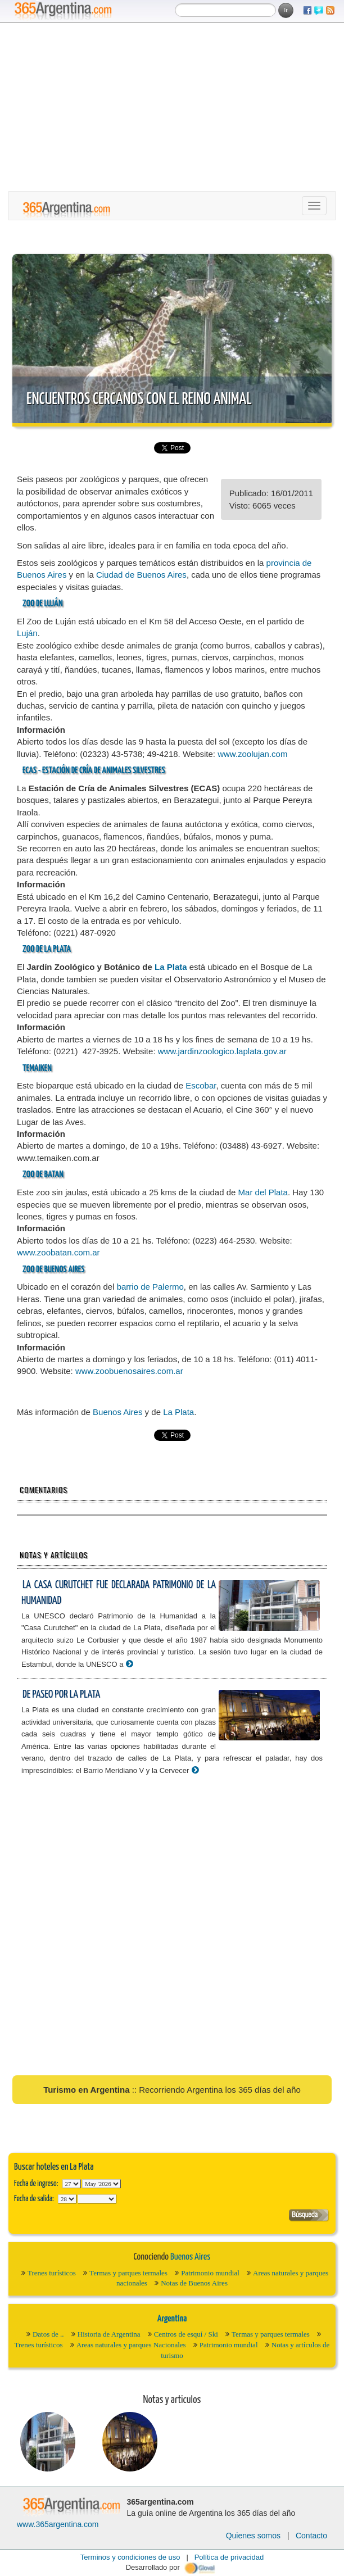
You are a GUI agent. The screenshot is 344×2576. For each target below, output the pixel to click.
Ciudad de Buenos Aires (141, 574)
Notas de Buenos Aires (194, 2283)
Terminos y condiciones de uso (130, 2557)
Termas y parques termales (128, 2273)
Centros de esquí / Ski (186, 2334)
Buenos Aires (117, 1412)
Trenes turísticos (52, 2273)
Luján (53, 604)
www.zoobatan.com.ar (58, 1252)
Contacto (311, 2535)
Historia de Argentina (109, 2334)
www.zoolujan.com (252, 754)
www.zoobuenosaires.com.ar (129, 1371)
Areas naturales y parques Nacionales (131, 2345)
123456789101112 (101, 2183)
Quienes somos (253, 2535)
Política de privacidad (229, 2557)
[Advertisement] (172, 106)
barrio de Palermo (150, 1286)
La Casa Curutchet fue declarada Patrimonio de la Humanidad (118, 1593)
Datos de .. (48, 2334)
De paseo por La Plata (61, 1694)
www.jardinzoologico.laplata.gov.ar (222, 1051)
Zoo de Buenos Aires (53, 1270)
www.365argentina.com (58, 2524)
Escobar (200, 1085)
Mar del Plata (263, 1192)
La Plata (57, 949)
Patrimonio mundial (210, 2273)
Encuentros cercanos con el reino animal (139, 399)
